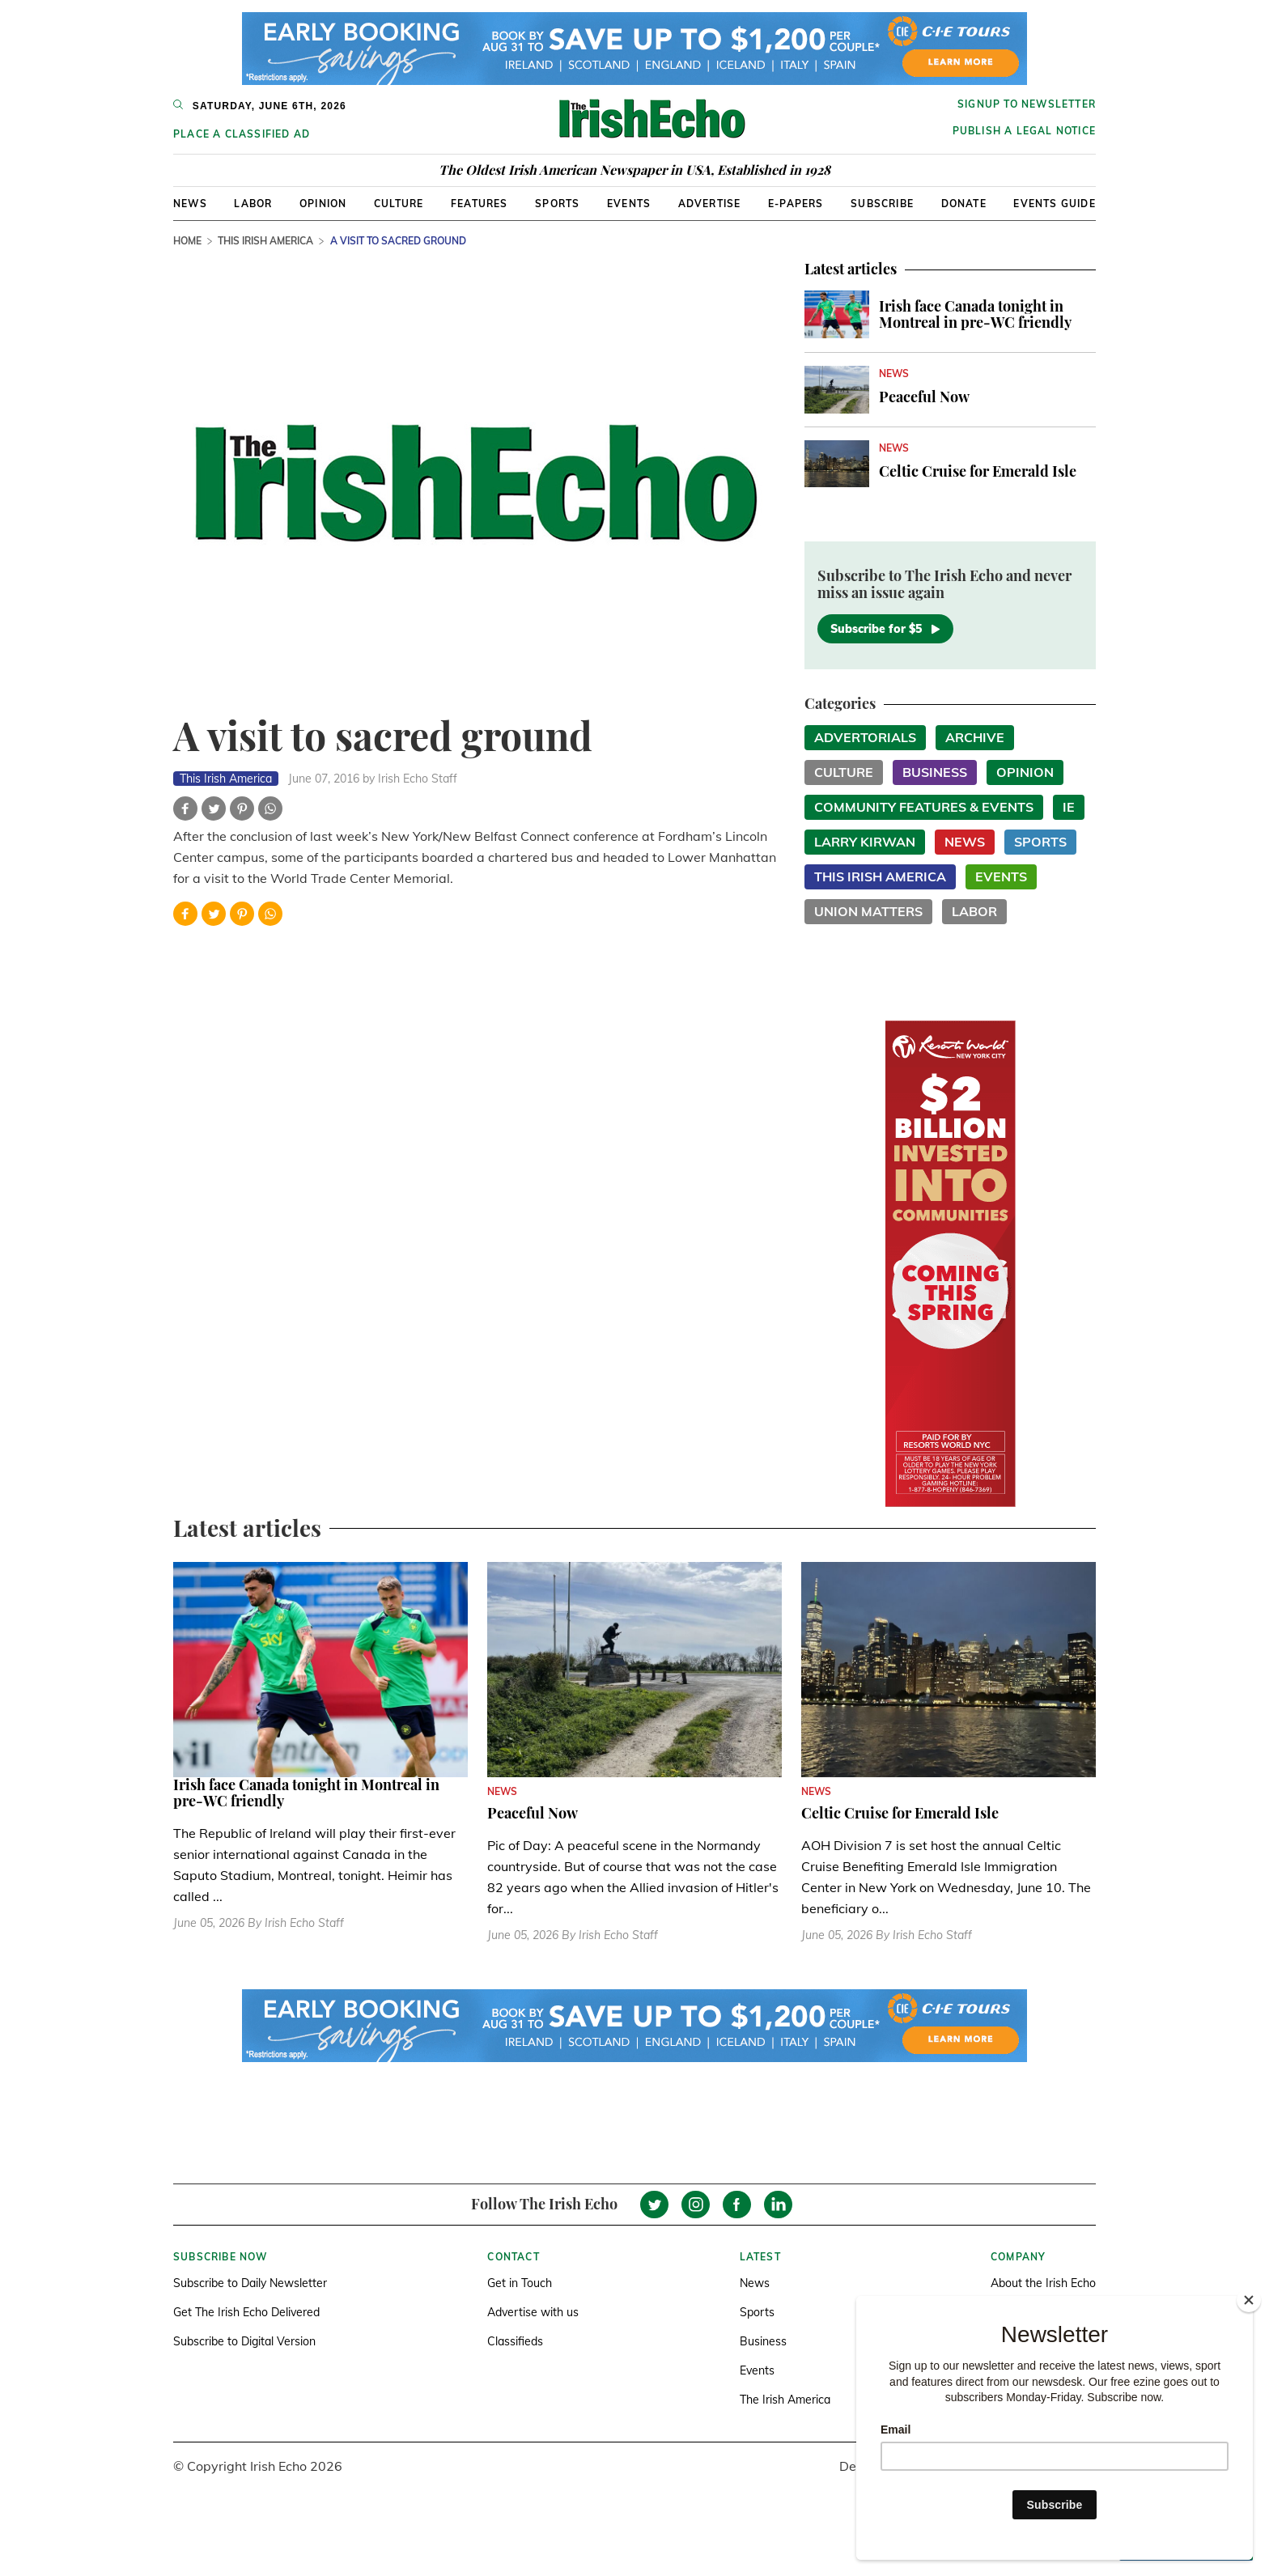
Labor (253, 203)
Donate (964, 203)
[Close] (1249, 2300)
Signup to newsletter (1026, 104)
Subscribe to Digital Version (244, 2341)
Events (629, 203)
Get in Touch (519, 2283)
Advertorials (865, 737)
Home (187, 241)
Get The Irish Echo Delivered (246, 2312)
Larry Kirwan (864, 842)
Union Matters (868, 911)
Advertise (709, 203)
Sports (557, 203)
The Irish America (785, 2399)
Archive (974, 737)
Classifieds (515, 2341)
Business (934, 772)
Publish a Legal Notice (1024, 131)
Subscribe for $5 (885, 629)
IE (1069, 807)
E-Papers (796, 203)
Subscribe (882, 203)
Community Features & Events (923, 807)
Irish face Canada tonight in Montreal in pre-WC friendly (975, 314)
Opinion (322, 203)
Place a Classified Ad (241, 134)
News (190, 203)
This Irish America (265, 241)
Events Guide (1054, 203)
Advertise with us (533, 2312)
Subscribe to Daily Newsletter (250, 2283)
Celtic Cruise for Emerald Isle (977, 471)
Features (479, 203)
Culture (398, 203)
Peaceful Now (924, 396)
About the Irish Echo (1043, 2283)
